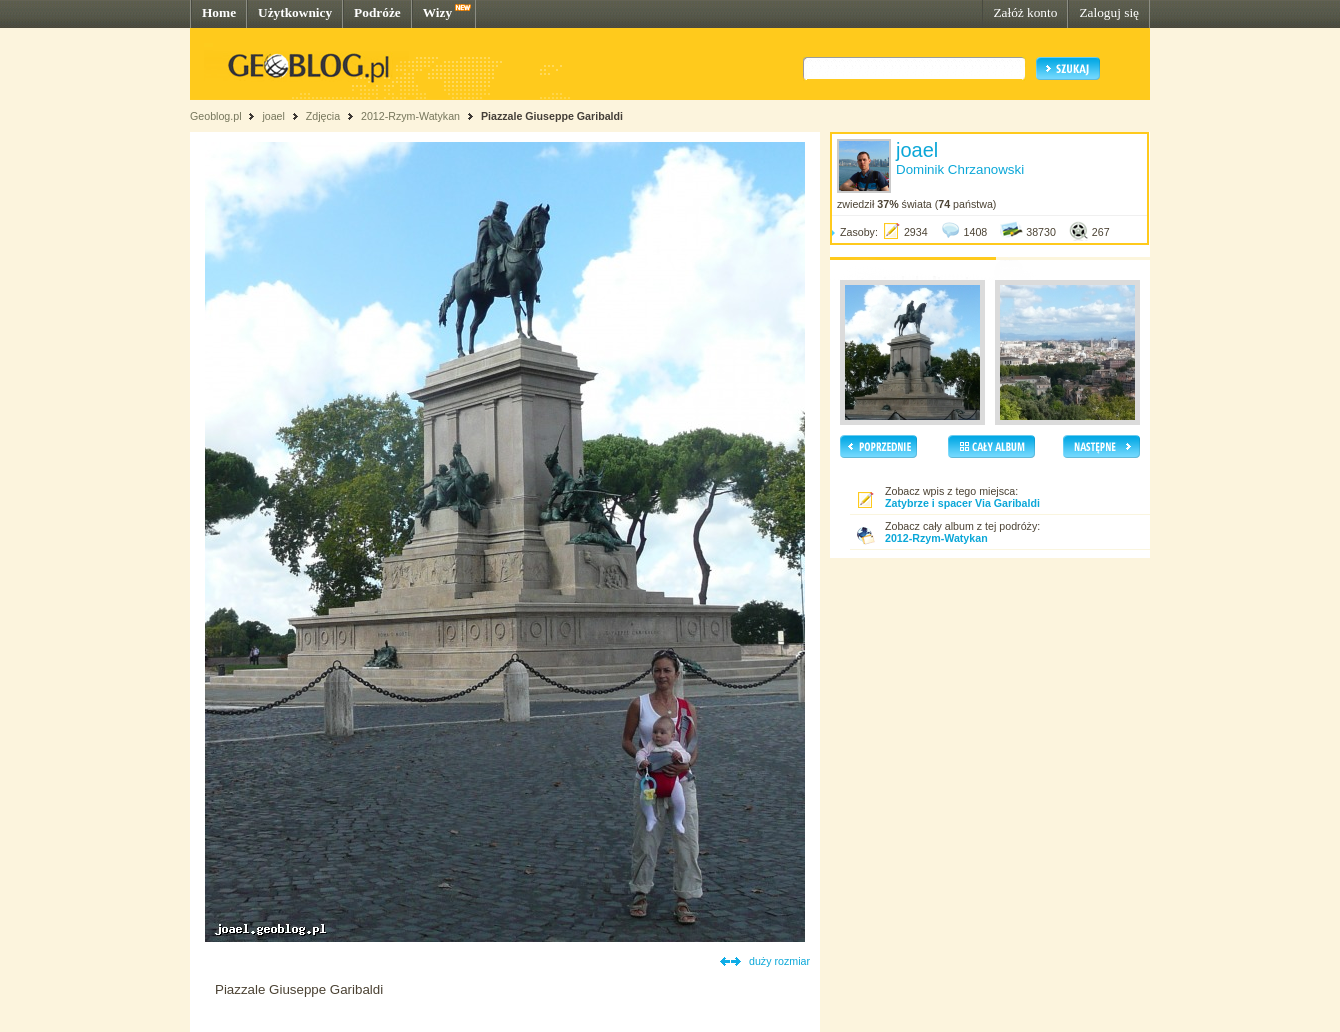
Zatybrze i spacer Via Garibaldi (962, 503)
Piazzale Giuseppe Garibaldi (552, 116)
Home (219, 12)
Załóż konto (1025, 12)
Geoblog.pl (216, 116)
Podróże (377, 12)
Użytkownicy (295, 12)
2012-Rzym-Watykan (410, 116)
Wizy (437, 12)
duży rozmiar (779, 961)
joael (273, 116)
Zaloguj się (1109, 12)
